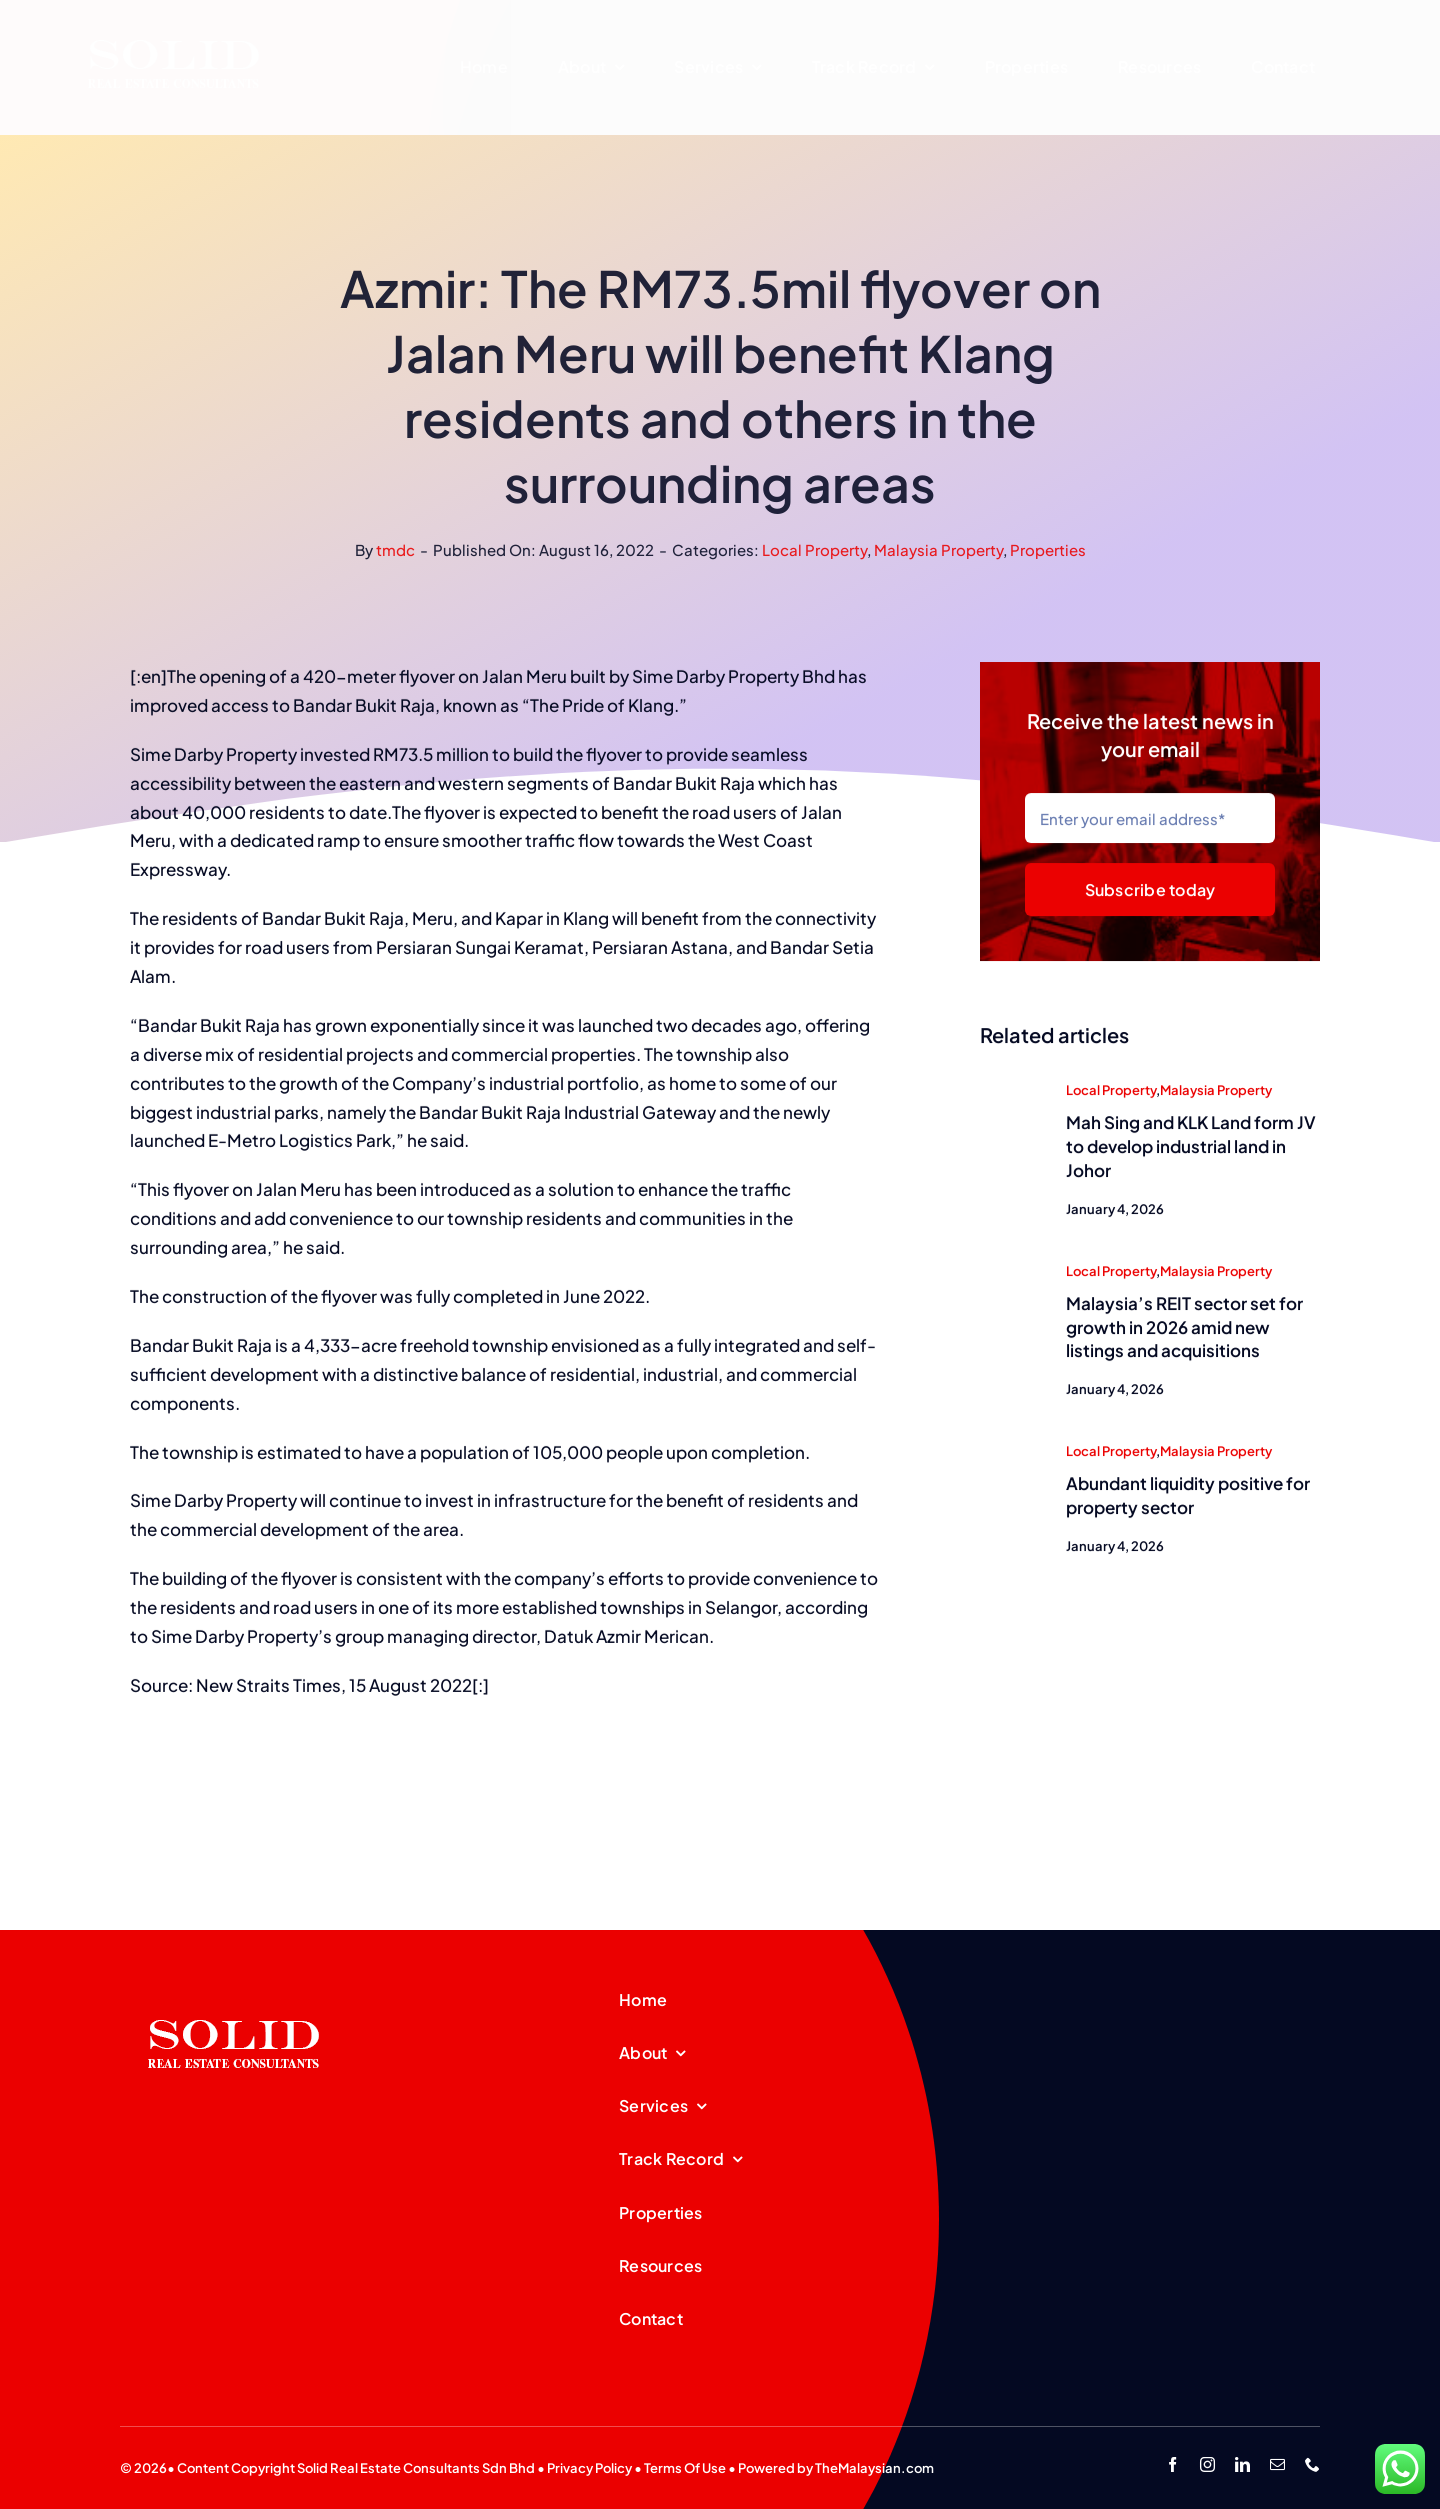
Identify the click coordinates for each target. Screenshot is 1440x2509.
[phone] (1312, 2464)
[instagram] (1207, 2464)
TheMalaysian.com (874, 2468)
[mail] (1277, 2464)
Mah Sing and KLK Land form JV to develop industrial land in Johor (1191, 1148)
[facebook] (1172, 2464)
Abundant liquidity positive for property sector (1188, 1497)
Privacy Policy (589, 2468)
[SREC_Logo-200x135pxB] (234, 1988)
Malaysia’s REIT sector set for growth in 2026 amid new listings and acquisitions (1184, 1329)
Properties (1048, 549)
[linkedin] (1242, 2464)
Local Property (814, 549)
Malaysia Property (938, 549)
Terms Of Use (685, 2468)
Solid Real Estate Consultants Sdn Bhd (416, 2468)
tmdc (395, 549)
